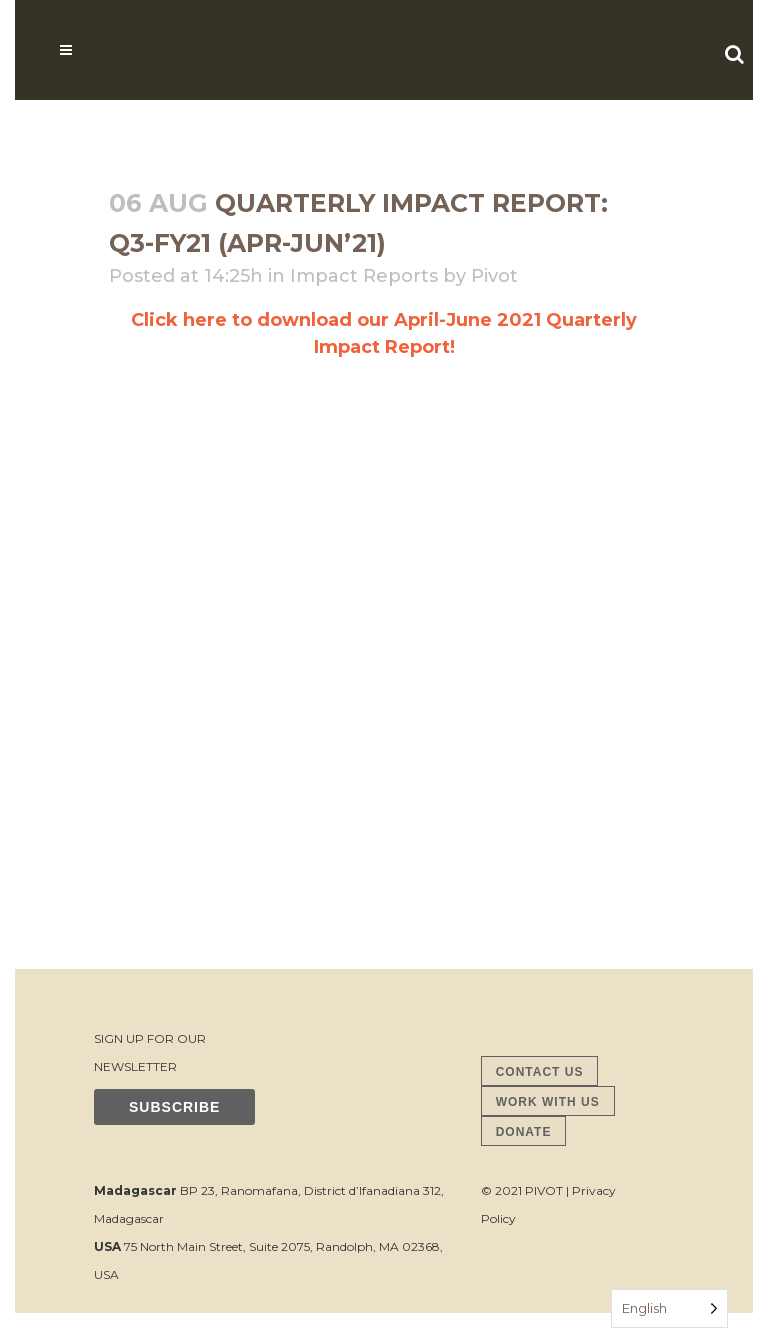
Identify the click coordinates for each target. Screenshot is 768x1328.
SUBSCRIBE (174, 1107)
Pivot (494, 276)
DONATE (524, 1132)
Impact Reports (364, 276)
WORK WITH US (548, 1102)
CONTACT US (540, 1072)
